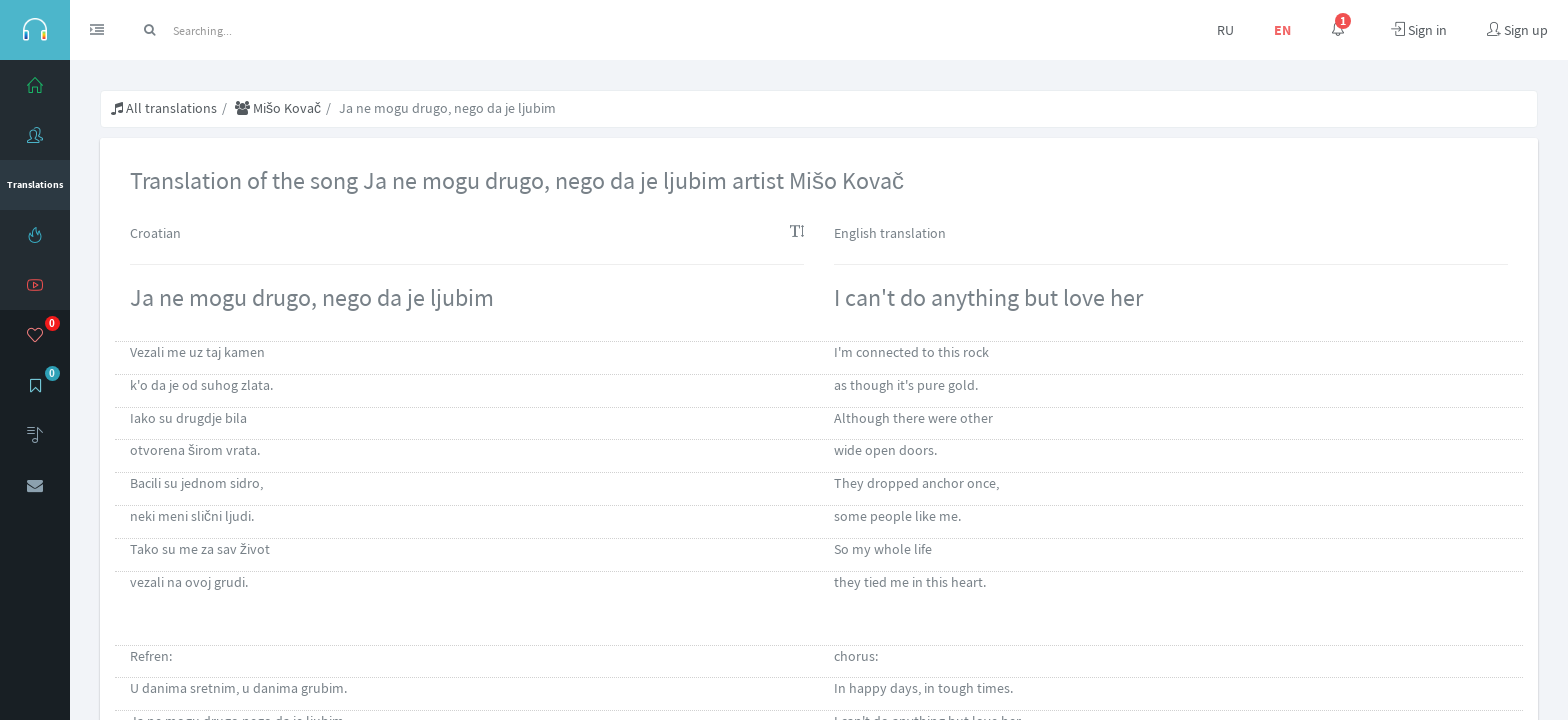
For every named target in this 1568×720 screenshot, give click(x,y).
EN (1282, 30)
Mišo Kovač (278, 108)
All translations (164, 108)
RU (1225, 30)
